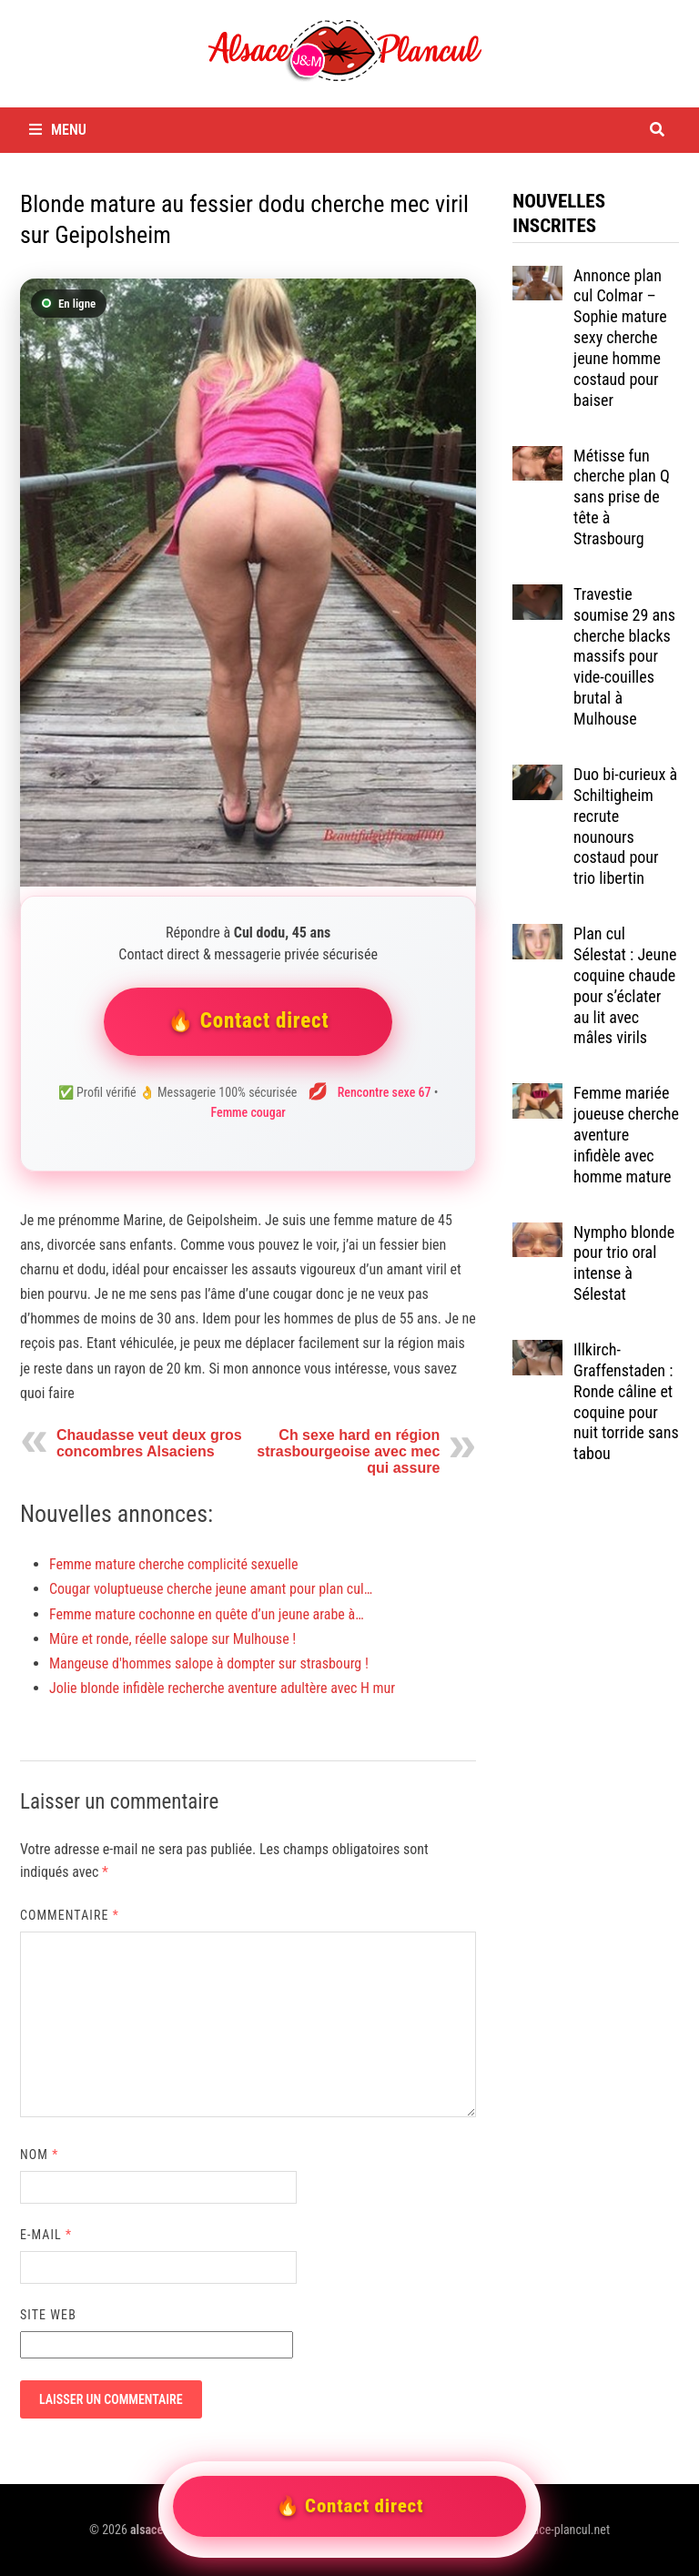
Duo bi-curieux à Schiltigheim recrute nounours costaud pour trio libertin (625, 826)
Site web (48, 2314)
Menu (57, 129)
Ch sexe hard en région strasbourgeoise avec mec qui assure (348, 1451)
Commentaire (69, 1915)
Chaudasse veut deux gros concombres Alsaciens (149, 1443)
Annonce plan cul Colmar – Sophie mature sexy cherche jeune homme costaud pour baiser (620, 338)
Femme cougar (247, 1112)
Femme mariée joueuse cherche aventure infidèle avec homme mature (626, 1134)
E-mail (46, 2234)
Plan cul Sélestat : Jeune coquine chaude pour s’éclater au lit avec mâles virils (624, 985)
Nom (39, 2154)
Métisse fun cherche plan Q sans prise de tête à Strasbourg (621, 497)
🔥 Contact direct (248, 1021)
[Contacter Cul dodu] (248, 583)
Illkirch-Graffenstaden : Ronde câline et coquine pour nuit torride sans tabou (626, 1401)
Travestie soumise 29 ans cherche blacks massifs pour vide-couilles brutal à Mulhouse (624, 656)
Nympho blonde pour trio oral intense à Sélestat (623, 1263)
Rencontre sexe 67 (384, 1092)
